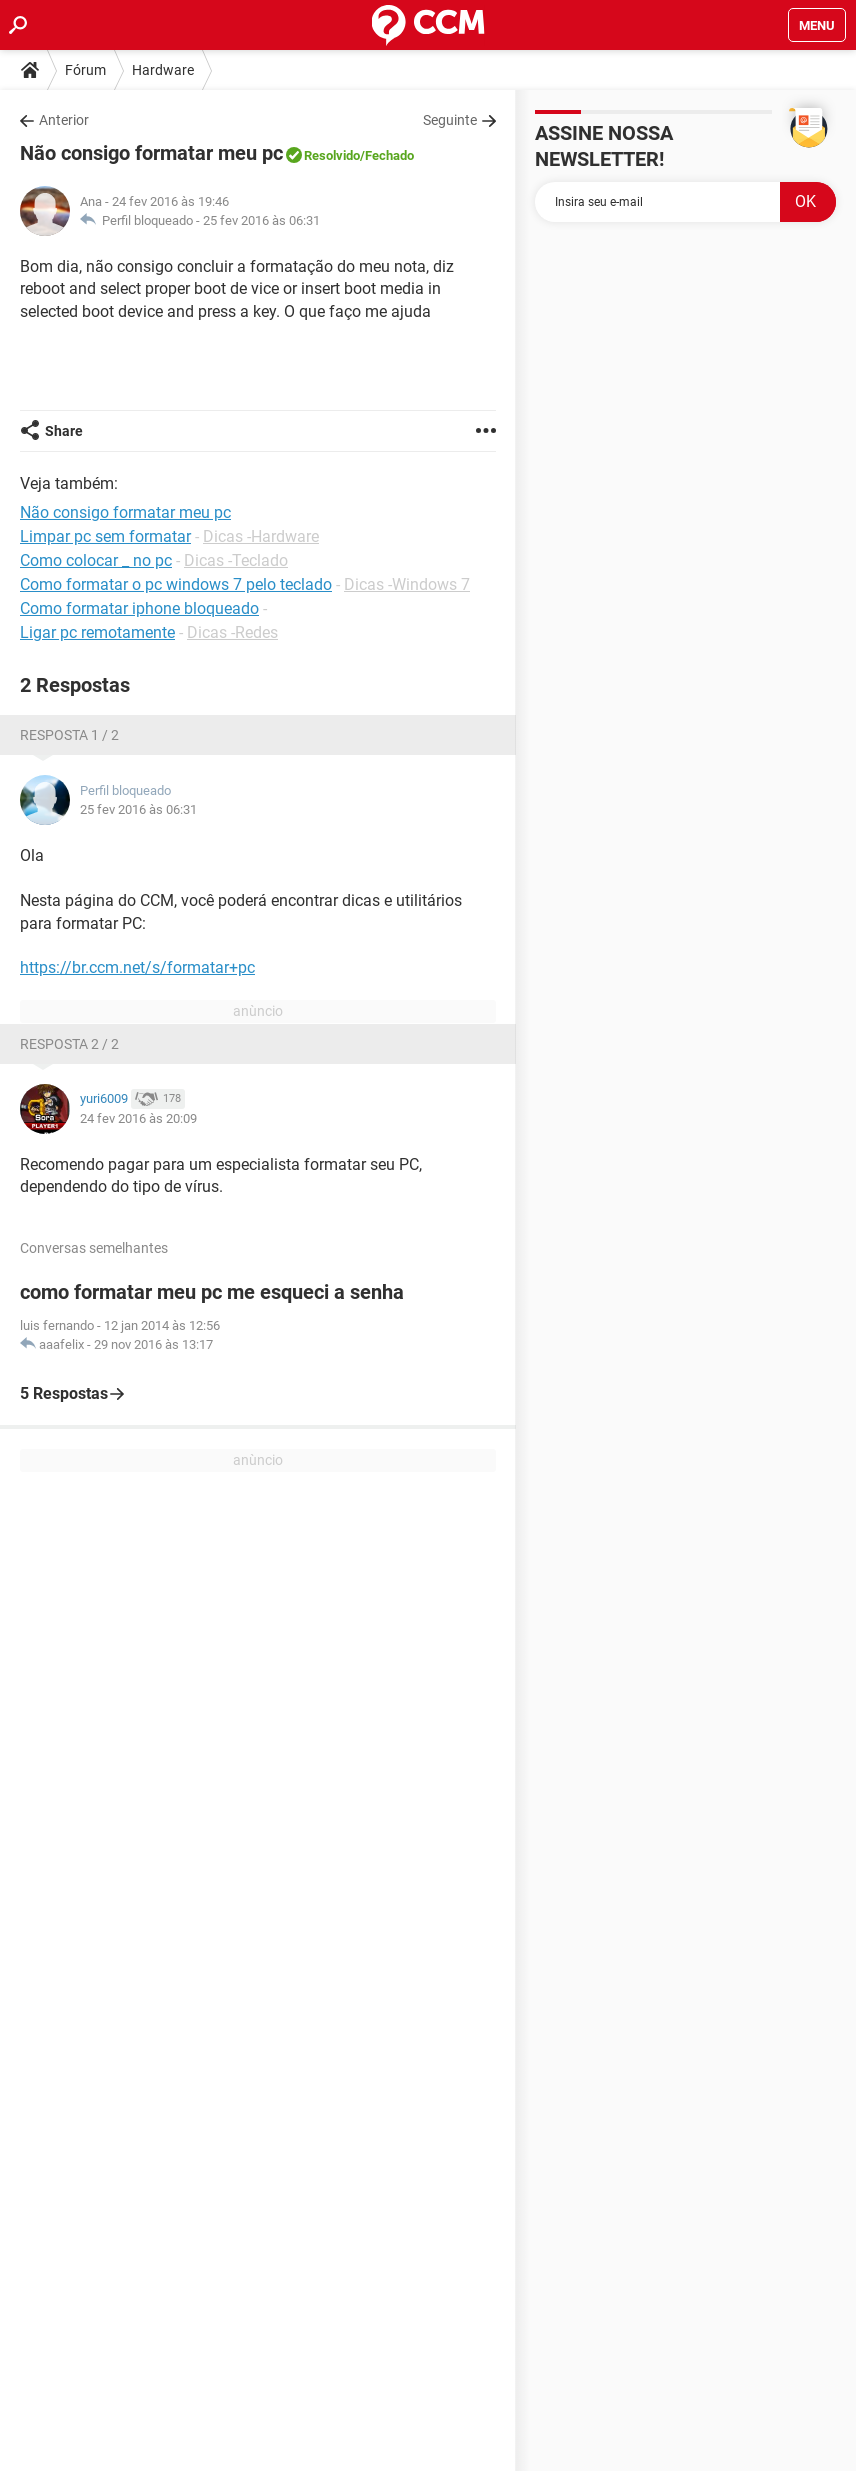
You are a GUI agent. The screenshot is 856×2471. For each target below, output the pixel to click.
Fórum (85, 70)
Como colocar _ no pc (96, 560)
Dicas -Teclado (236, 560)
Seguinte (450, 120)
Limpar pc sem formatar (105, 536)
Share (64, 431)
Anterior (64, 120)
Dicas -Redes (232, 632)
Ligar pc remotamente (97, 632)
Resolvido (332, 155)
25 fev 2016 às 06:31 (261, 220)
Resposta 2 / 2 (69, 1044)
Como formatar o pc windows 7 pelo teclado (176, 584)
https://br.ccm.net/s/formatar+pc (137, 967)
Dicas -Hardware (261, 536)
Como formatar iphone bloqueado (139, 608)
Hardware (163, 70)
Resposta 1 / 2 (69, 735)
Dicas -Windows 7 (407, 584)
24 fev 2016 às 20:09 (138, 1118)
